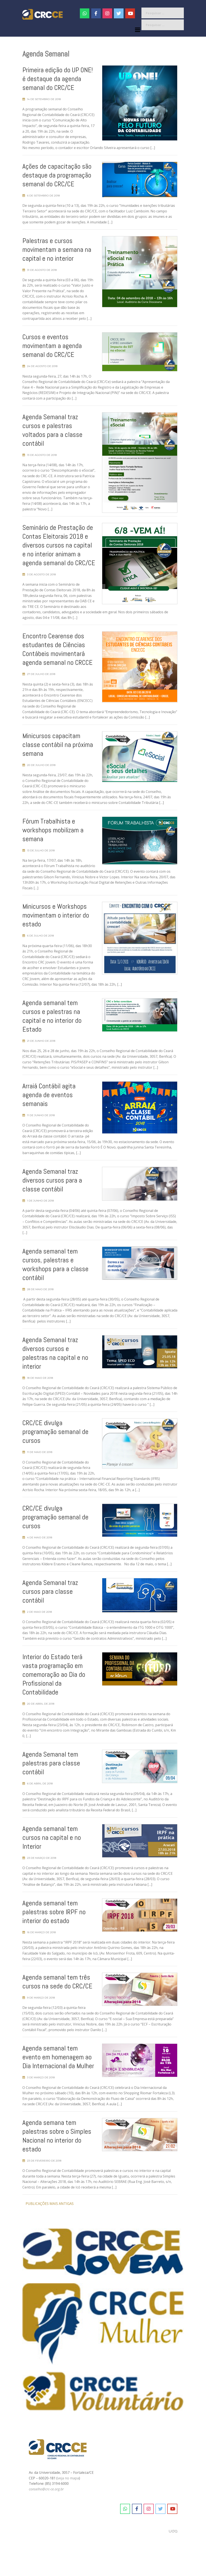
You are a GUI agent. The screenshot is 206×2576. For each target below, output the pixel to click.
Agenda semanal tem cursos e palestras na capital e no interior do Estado (54, 1037)
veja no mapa (68, 2506)
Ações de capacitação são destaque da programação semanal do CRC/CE (58, 187)
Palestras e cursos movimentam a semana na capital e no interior (55, 265)
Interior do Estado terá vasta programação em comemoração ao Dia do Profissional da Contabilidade (56, 1690)
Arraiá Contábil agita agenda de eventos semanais (51, 1115)
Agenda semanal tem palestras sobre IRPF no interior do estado (56, 1924)
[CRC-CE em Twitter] (119, 13)
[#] (107, 13)
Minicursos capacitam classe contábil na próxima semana (54, 767)
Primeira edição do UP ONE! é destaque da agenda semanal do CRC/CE (53, 82)
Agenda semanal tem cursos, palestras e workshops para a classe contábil (58, 1283)
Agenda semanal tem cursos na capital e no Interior (54, 1851)
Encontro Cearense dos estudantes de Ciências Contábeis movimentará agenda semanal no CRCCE (56, 669)
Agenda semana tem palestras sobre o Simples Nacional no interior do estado (51, 2164)
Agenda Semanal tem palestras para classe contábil (53, 1777)
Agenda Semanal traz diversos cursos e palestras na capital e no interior (58, 1371)
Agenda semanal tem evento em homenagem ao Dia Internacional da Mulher (55, 2082)
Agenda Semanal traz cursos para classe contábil (52, 1607)
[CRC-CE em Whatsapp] (85, 13)
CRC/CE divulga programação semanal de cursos (58, 1449)
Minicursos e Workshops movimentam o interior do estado (59, 937)
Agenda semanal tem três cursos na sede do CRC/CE (59, 1998)
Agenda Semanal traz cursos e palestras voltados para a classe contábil (54, 444)
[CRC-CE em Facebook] (96, 13)
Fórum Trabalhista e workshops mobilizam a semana (55, 852)
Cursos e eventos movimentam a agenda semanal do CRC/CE (54, 360)
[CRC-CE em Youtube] (130, 13)
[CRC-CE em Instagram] (149, 2537)
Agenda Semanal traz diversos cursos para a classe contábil (54, 1199)
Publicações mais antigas (50, 2231)
